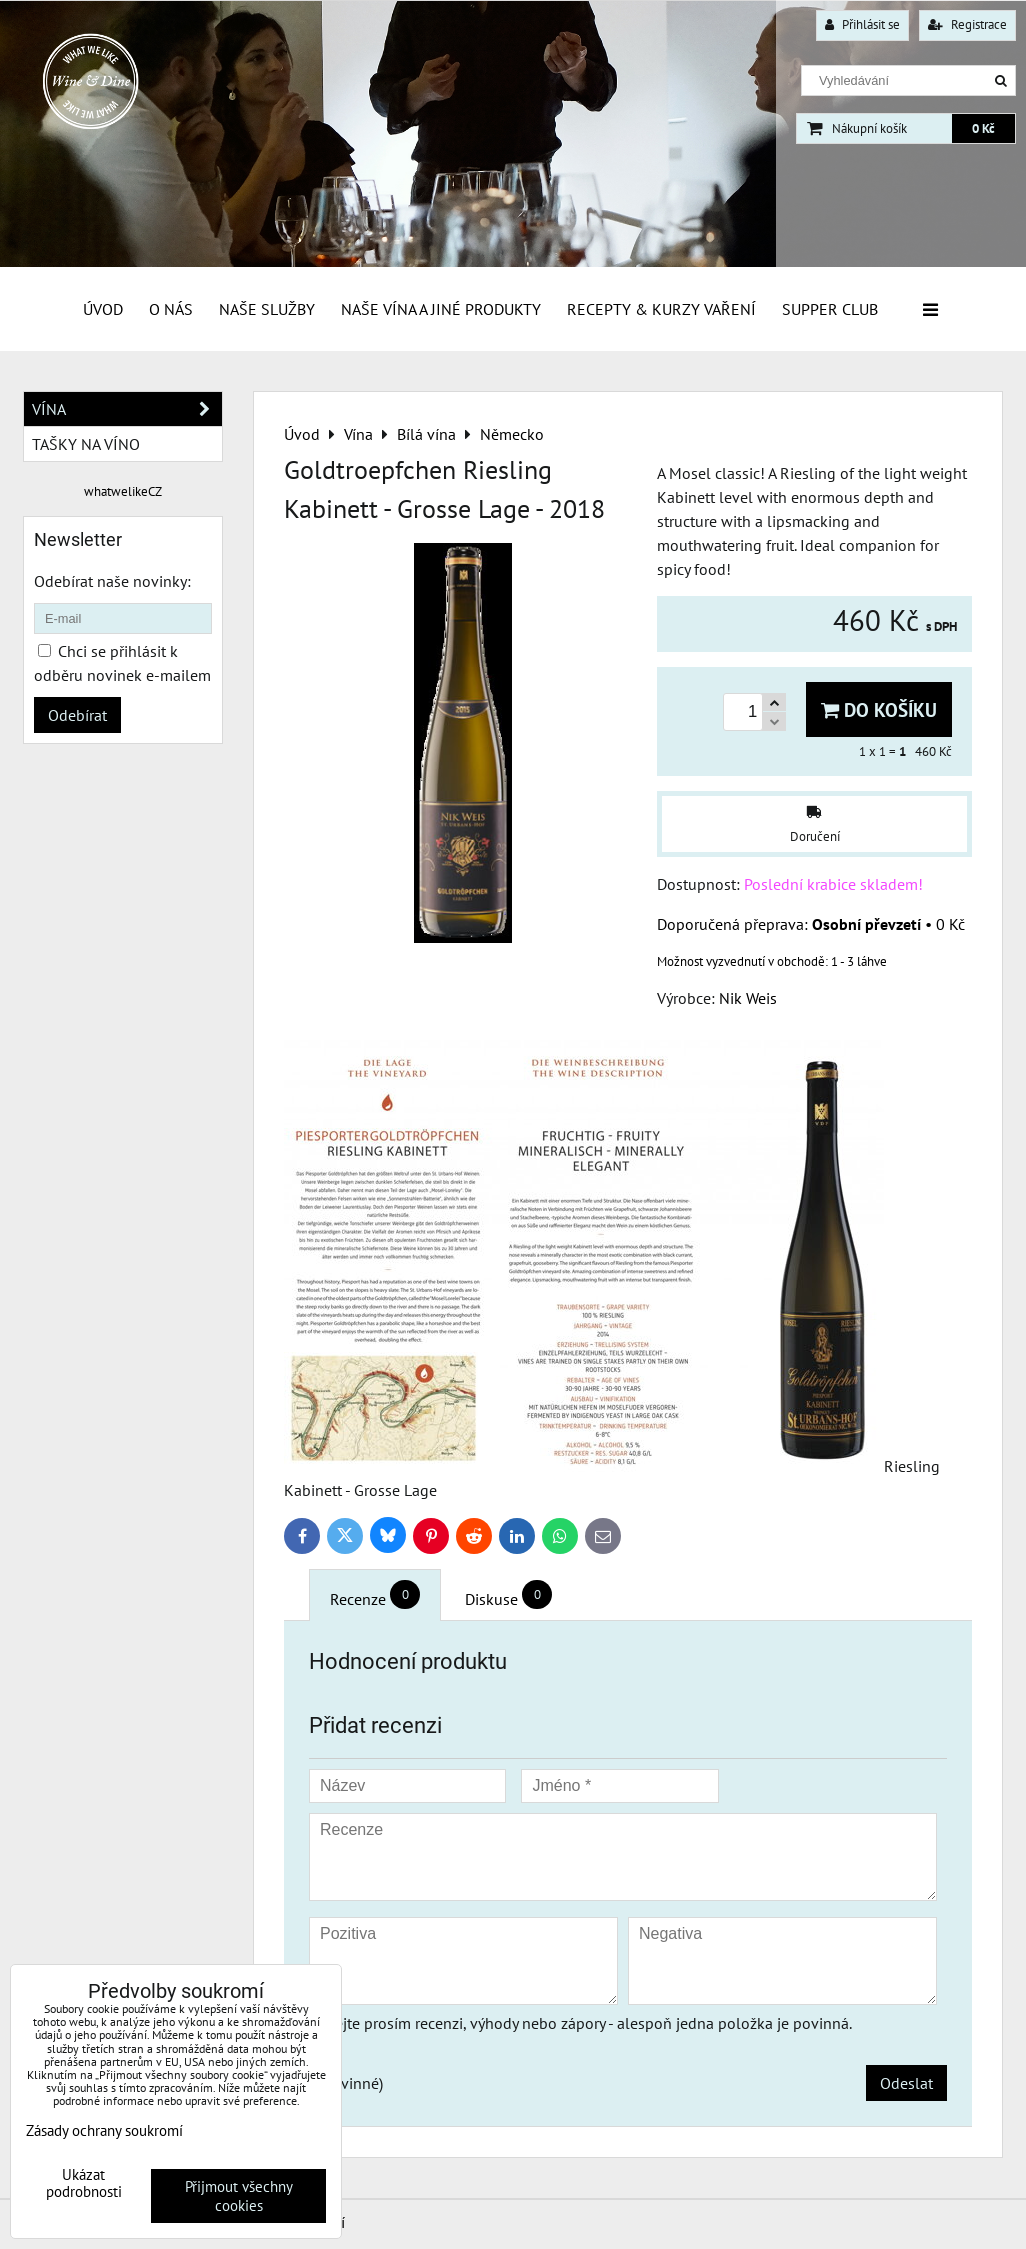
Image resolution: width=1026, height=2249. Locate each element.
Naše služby (267, 309)
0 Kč (983, 128)
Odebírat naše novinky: (112, 581)
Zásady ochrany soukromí (104, 2130)
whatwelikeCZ (123, 491)
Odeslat (906, 2083)
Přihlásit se (862, 24)
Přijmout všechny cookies (239, 2196)
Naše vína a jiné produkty (441, 309)
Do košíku (879, 709)
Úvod (103, 309)
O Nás (171, 309)
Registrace (967, 24)
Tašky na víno (86, 444)
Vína (127, 409)
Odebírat (77, 715)
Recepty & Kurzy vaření (661, 309)
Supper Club (830, 309)
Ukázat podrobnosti (84, 2183)
